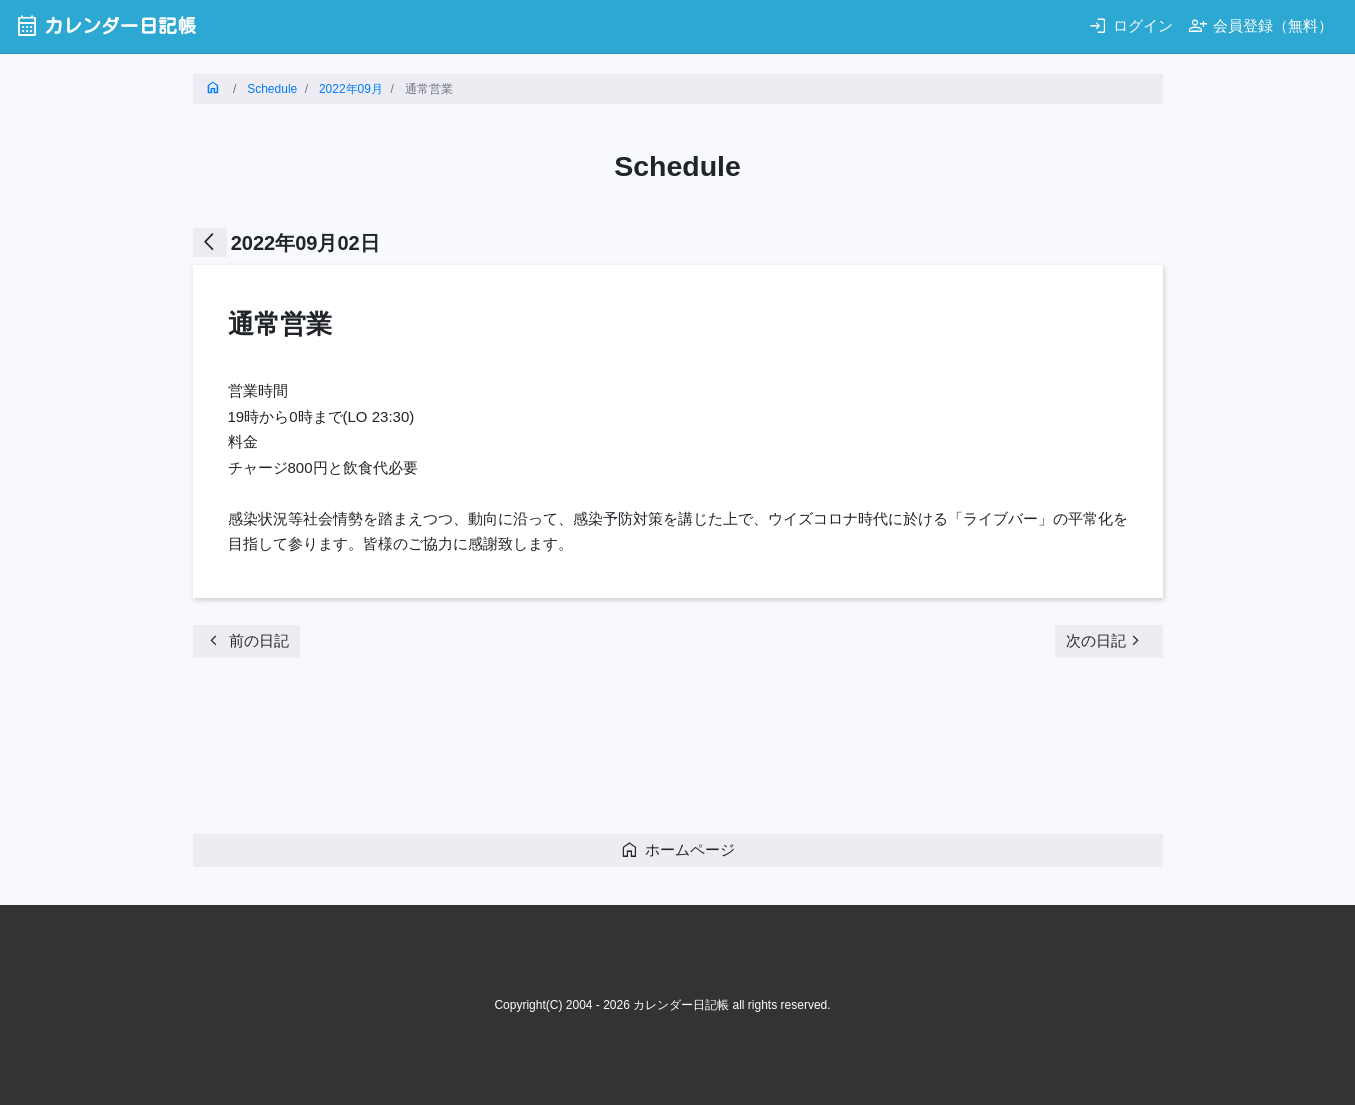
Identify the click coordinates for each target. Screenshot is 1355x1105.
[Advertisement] (557, 752)
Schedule (272, 89)
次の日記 (1106, 640)
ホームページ (677, 849)
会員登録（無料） (1260, 25)
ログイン (1130, 25)
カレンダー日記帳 (105, 25)
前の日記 (246, 640)
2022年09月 (351, 89)
